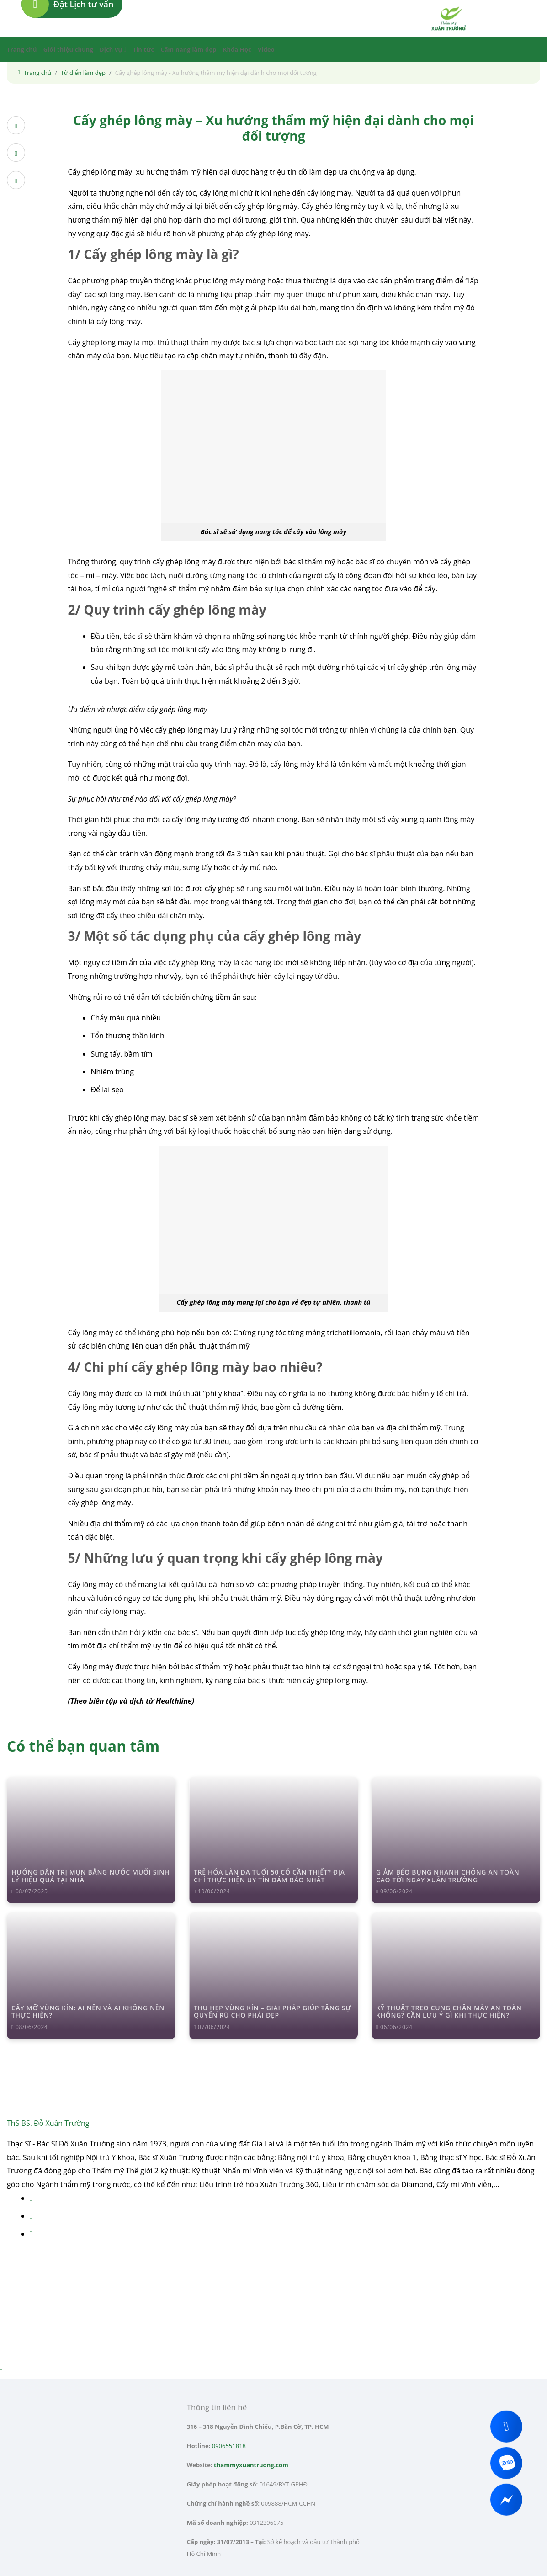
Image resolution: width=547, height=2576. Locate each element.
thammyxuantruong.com (251, 2465)
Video (266, 49)
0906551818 (229, 2446)
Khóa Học (237, 49)
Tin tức (143, 49)
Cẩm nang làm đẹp (188, 49)
